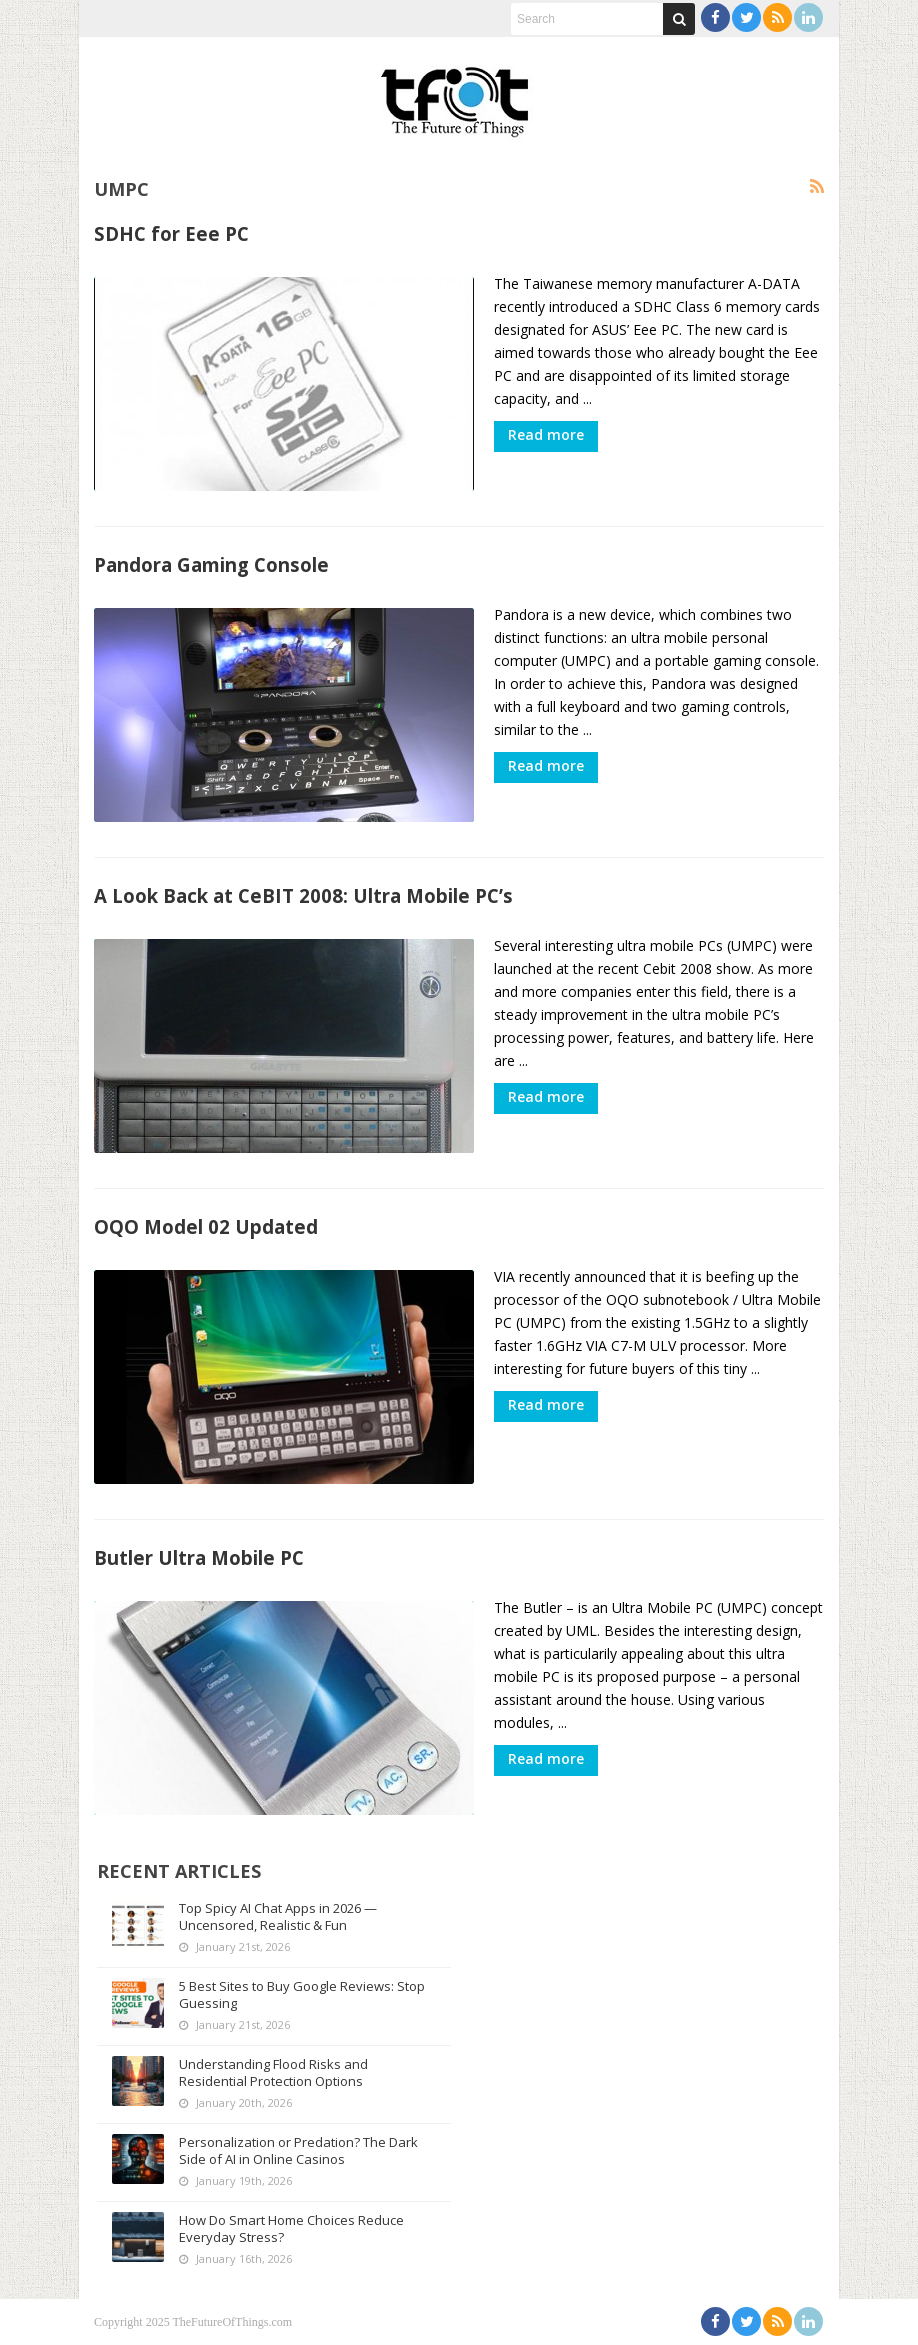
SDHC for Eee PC (171, 233)
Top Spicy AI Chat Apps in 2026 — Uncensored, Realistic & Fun (278, 1916)
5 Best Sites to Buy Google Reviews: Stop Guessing (302, 1994)
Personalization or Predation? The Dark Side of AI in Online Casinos (298, 2150)
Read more (546, 434)
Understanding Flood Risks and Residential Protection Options (273, 2072)
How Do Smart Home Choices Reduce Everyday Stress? (291, 2228)
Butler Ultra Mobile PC (199, 1557)
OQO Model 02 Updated (206, 1226)
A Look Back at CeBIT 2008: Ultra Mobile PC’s (303, 895)
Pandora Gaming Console (211, 564)
